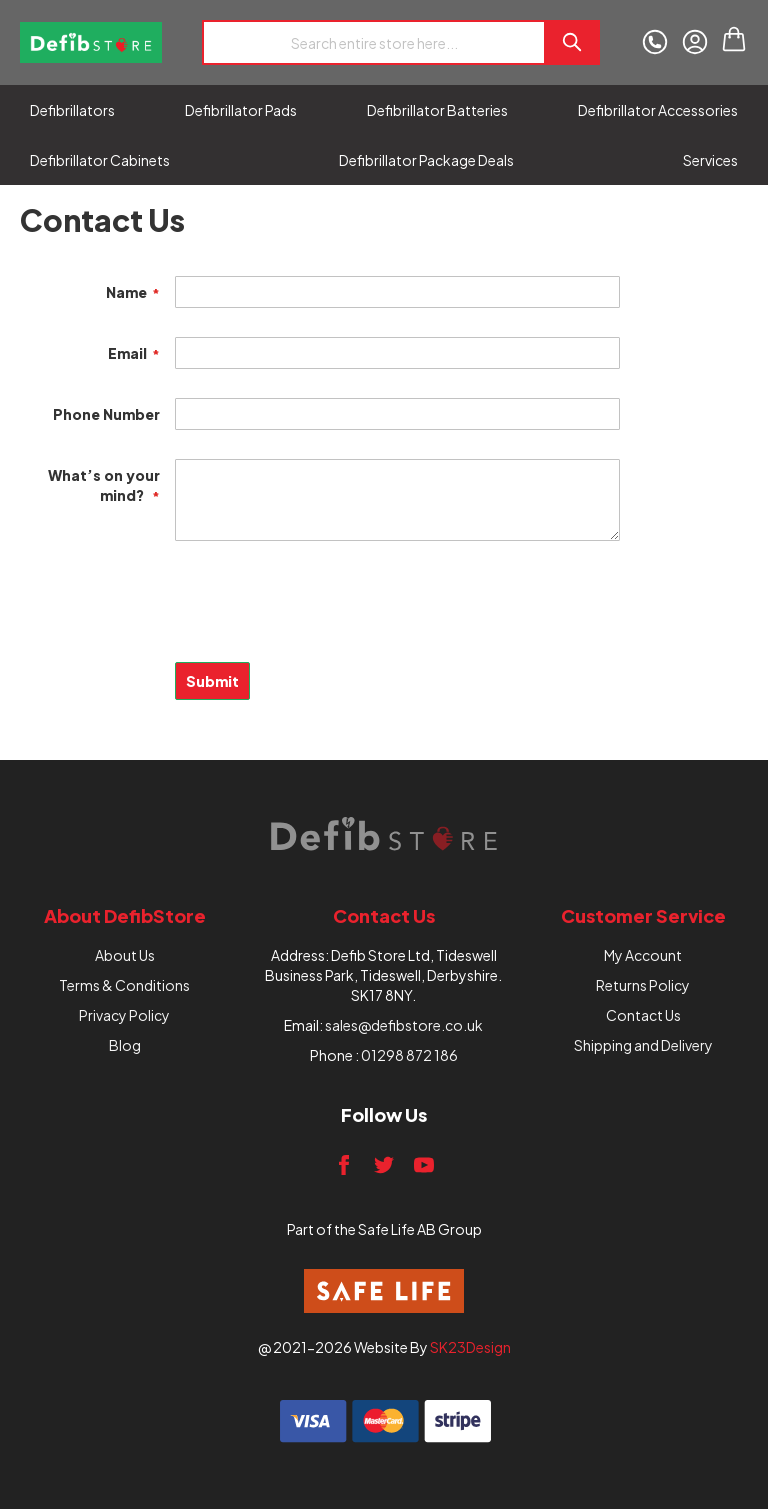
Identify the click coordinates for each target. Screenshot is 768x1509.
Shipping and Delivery (643, 1045)
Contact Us (643, 1015)
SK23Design (470, 1347)
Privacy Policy (124, 1015)
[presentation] (172, 613)
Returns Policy (643, 985)
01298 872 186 (409, 1055)
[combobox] (373, 42)
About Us (125, 955)
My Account (643, 955)
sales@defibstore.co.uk (404, 1025)
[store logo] (91, 42)
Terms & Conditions (124, 985)
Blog (125, 1045)
